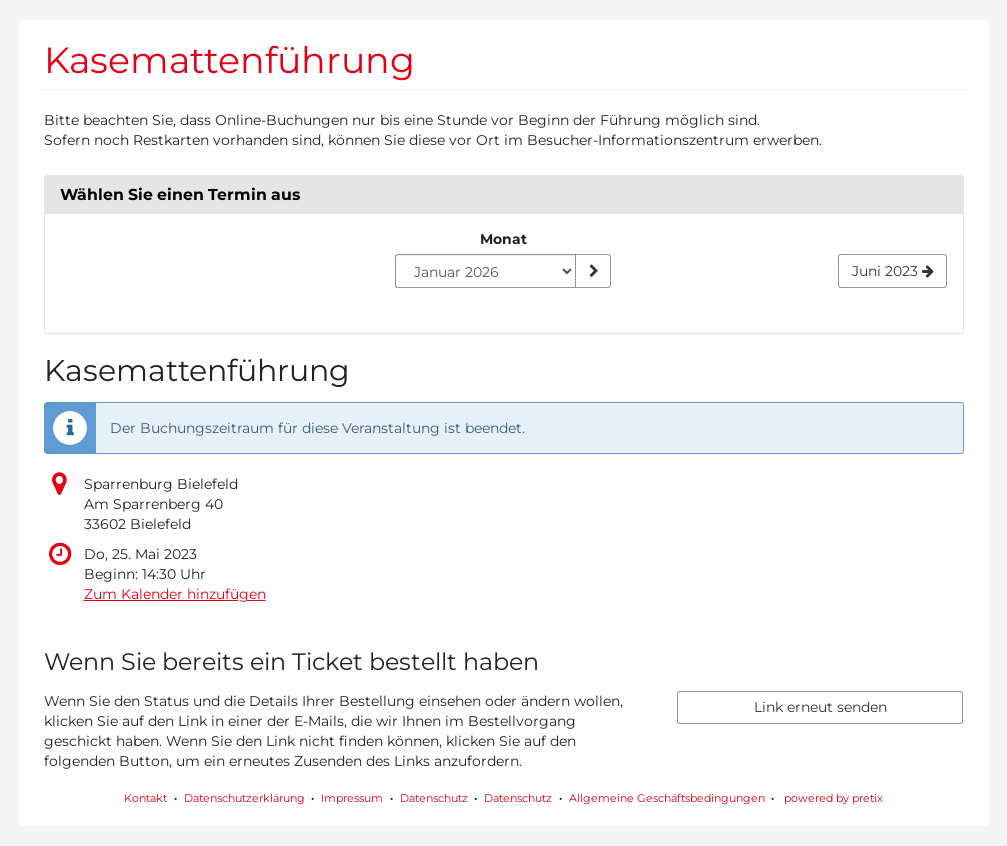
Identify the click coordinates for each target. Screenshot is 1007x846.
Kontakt (145, 798)
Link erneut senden (820, 707)
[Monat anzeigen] (593, 271)
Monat (503, 239)
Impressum (352, 798)
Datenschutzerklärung (244, 798)
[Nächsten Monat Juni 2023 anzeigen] (892, 271)
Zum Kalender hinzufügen (175, 594)
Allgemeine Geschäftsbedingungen (667, 798)
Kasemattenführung (229, 60)
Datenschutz (434, 798)
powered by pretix (833, 798)
